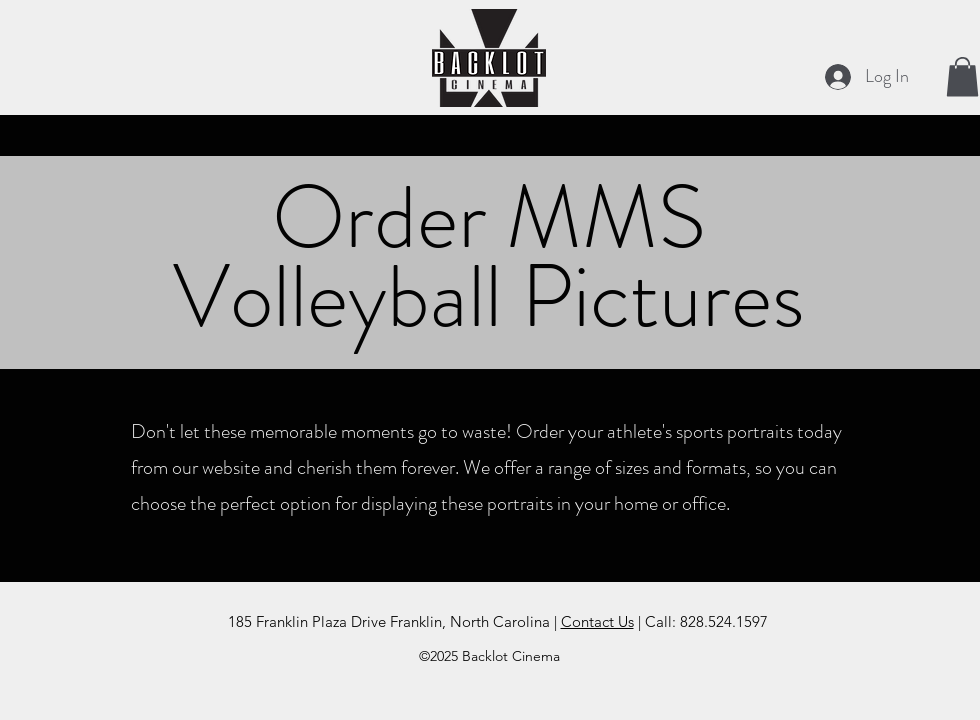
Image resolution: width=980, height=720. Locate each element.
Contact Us (597, 621)
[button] (962, 76)
